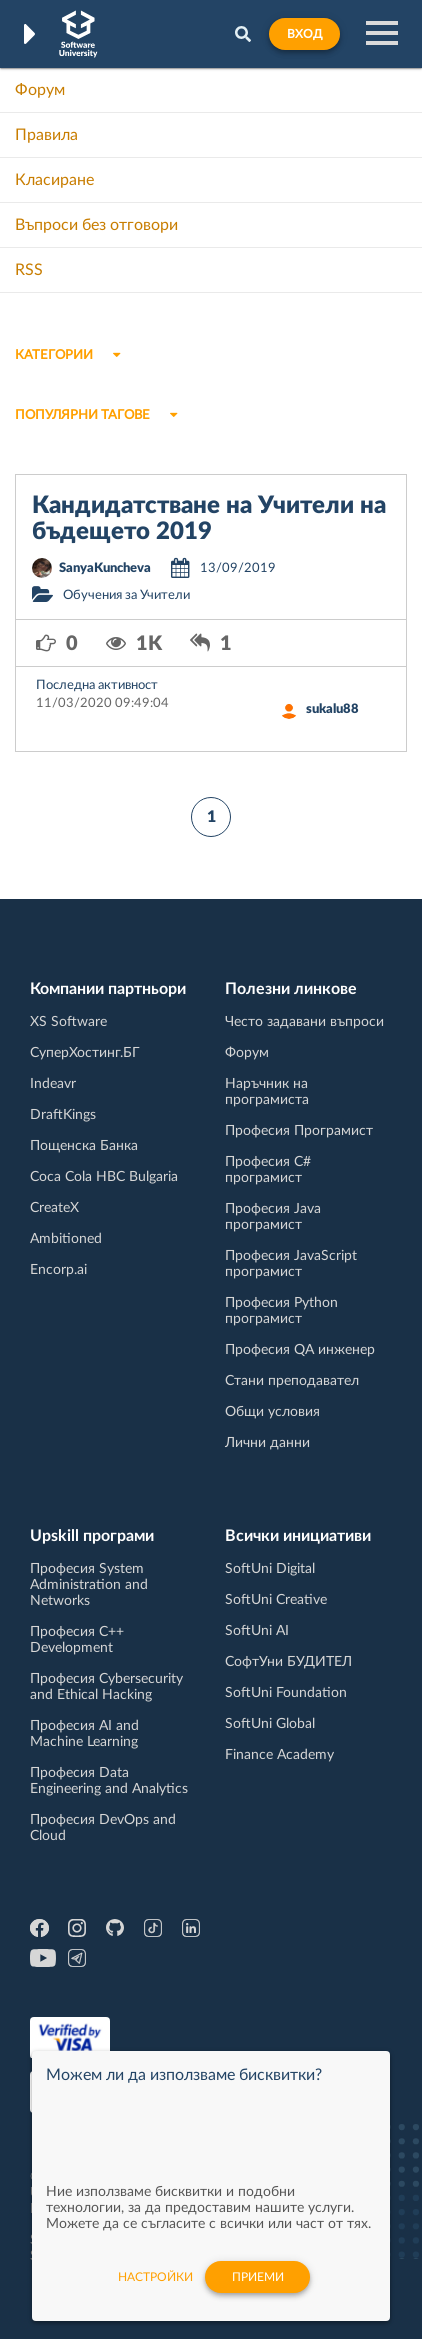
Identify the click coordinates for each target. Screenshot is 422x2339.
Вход (304, 34)
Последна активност (97, 685)
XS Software (68, 1022)
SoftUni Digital (270, 1569)
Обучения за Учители (126, 595)
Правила (46, 135)
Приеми (258, 2288)
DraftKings (63, 1115)
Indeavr (53, 1084)
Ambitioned (66, 1239)
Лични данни (267, 1443)
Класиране (54, 180)
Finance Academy (279, 1755)
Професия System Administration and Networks (89, 1585)
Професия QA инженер (300, 1350)
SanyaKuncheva (105, 568)
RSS (29, 270)
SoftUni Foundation (286, 1693)
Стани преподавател (292, 1381)
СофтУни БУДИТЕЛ (288, 1662)
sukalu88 (332, 709)
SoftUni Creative (276, 1600)
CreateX (54, 1208)
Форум (40, 90)
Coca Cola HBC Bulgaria (104, 1177)
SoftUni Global (270, 1724)
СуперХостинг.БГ (85, 1053)
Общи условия (272, 1412)
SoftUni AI (257, 1631)
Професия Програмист (299, 1131)
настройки (155, 2288)
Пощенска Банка (84, 1146)
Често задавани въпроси (304, 1022)
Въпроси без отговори (96, 225)
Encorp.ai (58, 1270)
